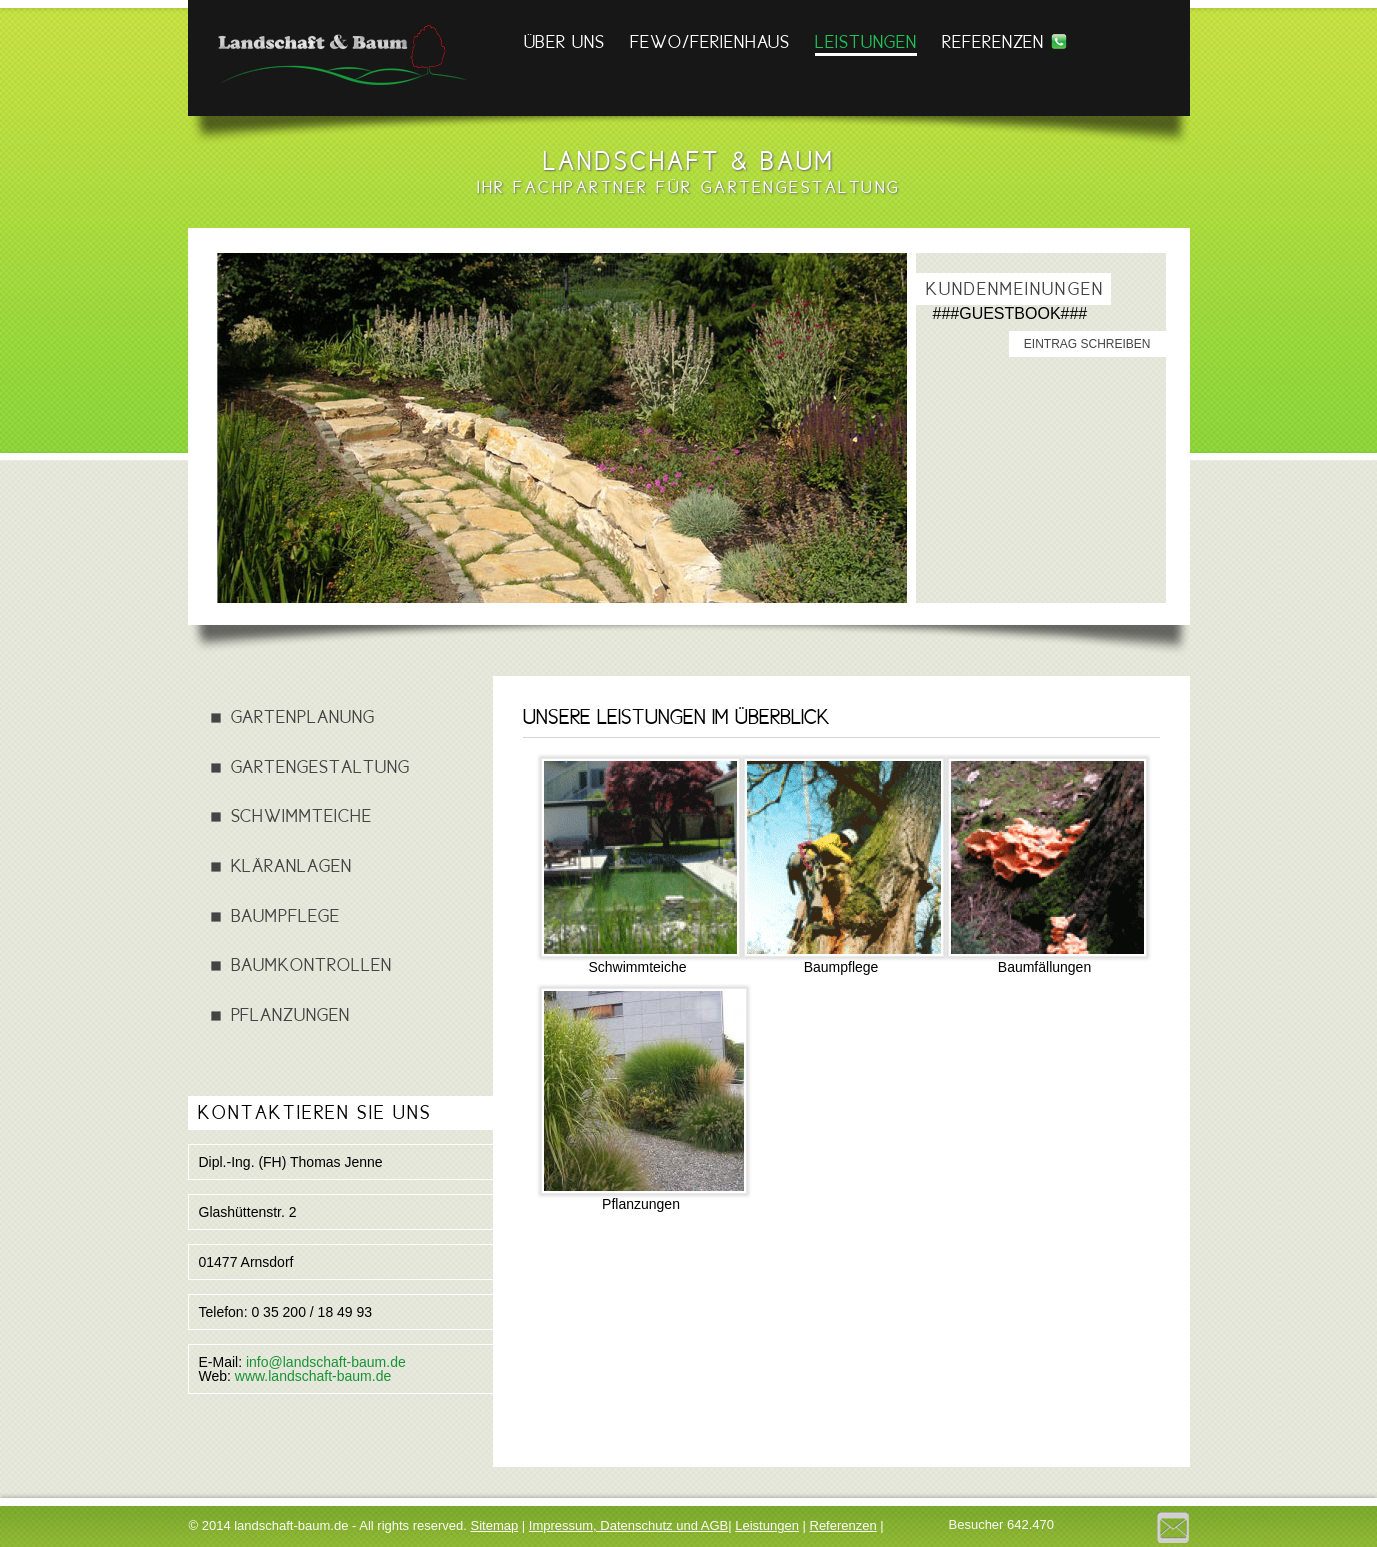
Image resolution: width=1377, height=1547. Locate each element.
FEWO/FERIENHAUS (710, 41)
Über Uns (565, 41)
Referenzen (993, 41)
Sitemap (495, 1525)
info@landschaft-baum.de (326, 1362)
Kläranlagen (291, 865)
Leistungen (866, 41)
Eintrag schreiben (1087, 344)
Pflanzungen (290, 1014)
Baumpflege (286, 915)
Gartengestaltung (320, 766)
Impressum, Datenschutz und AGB (628, 1525)
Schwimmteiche (301, 815)
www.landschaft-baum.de (313, 1376)
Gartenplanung (303, 716)
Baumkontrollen (311, 964)
